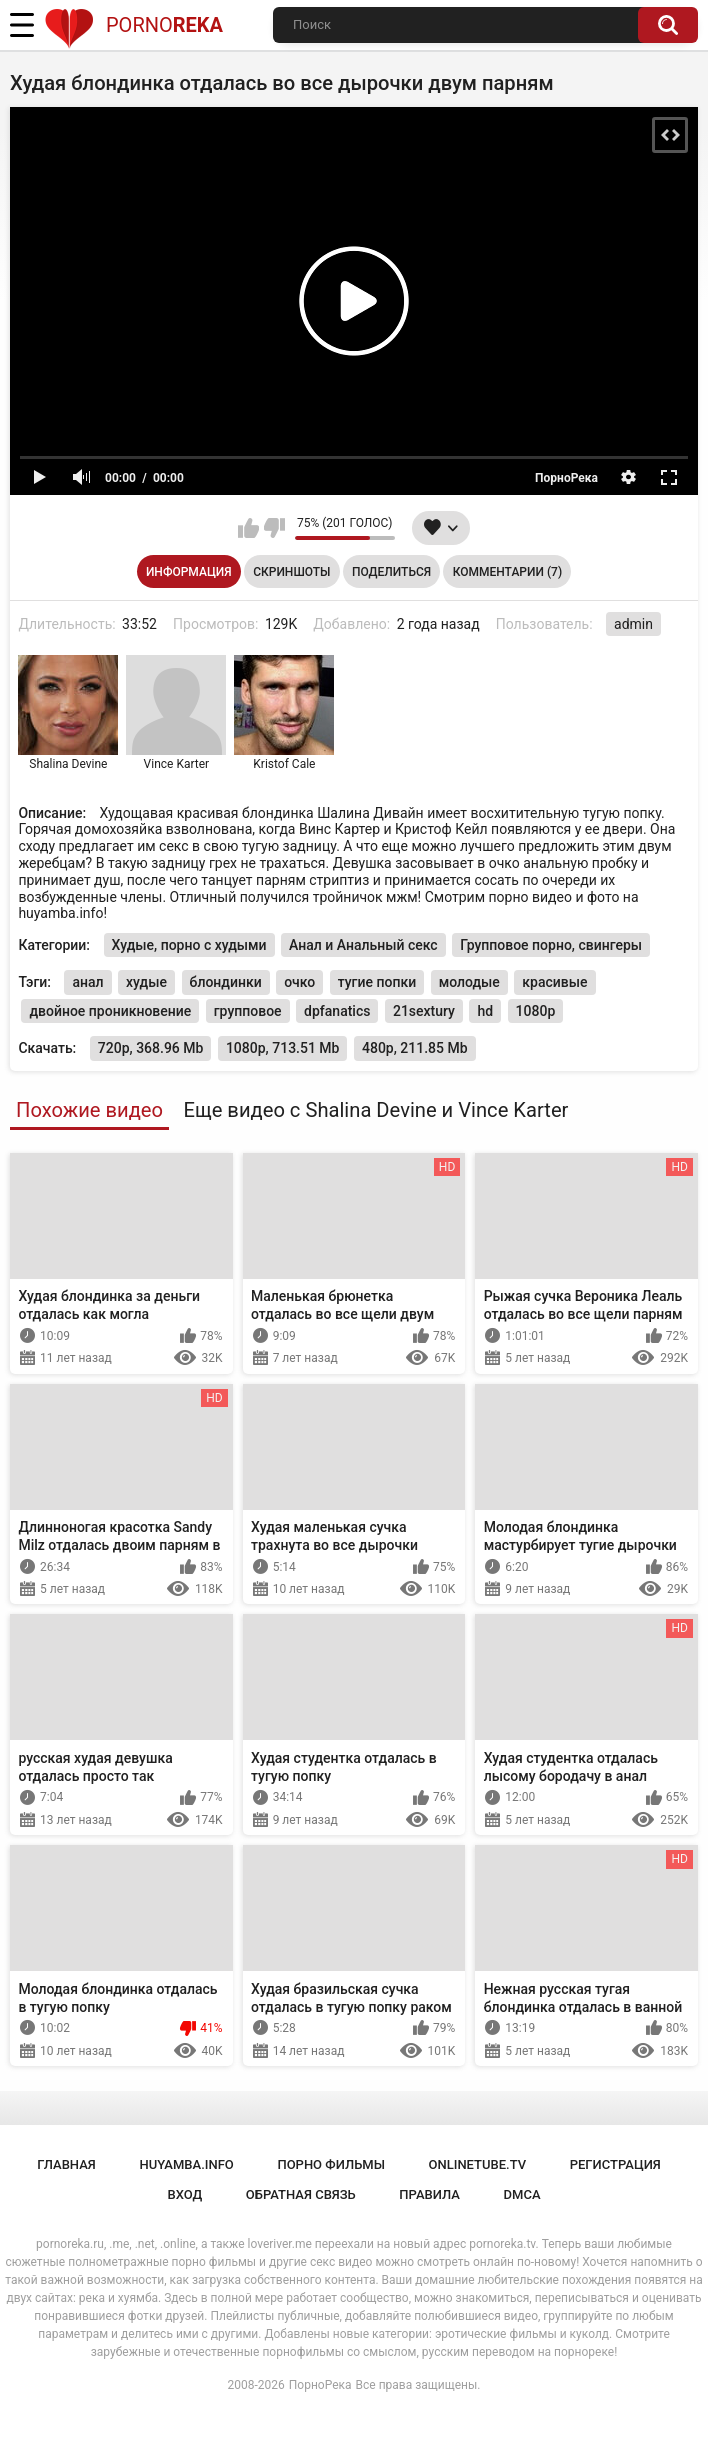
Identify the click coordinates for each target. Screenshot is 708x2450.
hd (485, 1011)
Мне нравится (248, 528)
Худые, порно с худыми (189, 945)
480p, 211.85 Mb (415, 1048)
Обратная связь (301, 2194)
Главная (66, 2164)
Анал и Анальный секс (363, 945)
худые (146, 982)
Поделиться (391, 572)
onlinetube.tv (478, 2164)
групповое (248, 1011)
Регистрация (615, 2164)
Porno (133, 25)
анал (87, 982)
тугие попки (377, 982)
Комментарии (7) (507, 572)
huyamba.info (186, 2164)
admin (633, 624)
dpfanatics (337, 1011)
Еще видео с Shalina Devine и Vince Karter (375, 1110)
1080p (536, 1011)
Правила (429, 2194)
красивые (554, 982)
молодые (469, 982)
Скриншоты (291, 572)
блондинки (226, 982)
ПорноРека (320, 2385)
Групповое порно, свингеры (551, 945)
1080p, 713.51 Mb (283, 1048)
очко (299, 982)
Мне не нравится (274, 528)
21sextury (424, 1011)
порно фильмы (331, 2164)
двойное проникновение (110, 1011)
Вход (184, 2194)
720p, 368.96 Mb (151, 1048)
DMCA (522, 2194)
